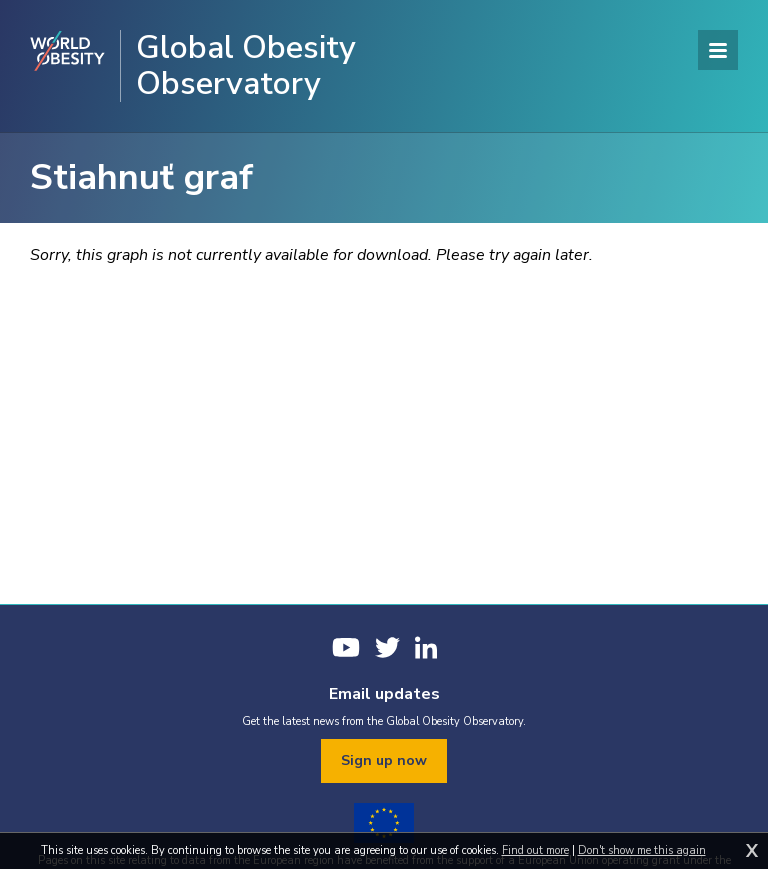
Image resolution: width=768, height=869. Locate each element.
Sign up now (384, 760)
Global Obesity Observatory (246, 66)
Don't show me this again (642, 850)
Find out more (535, 850)
